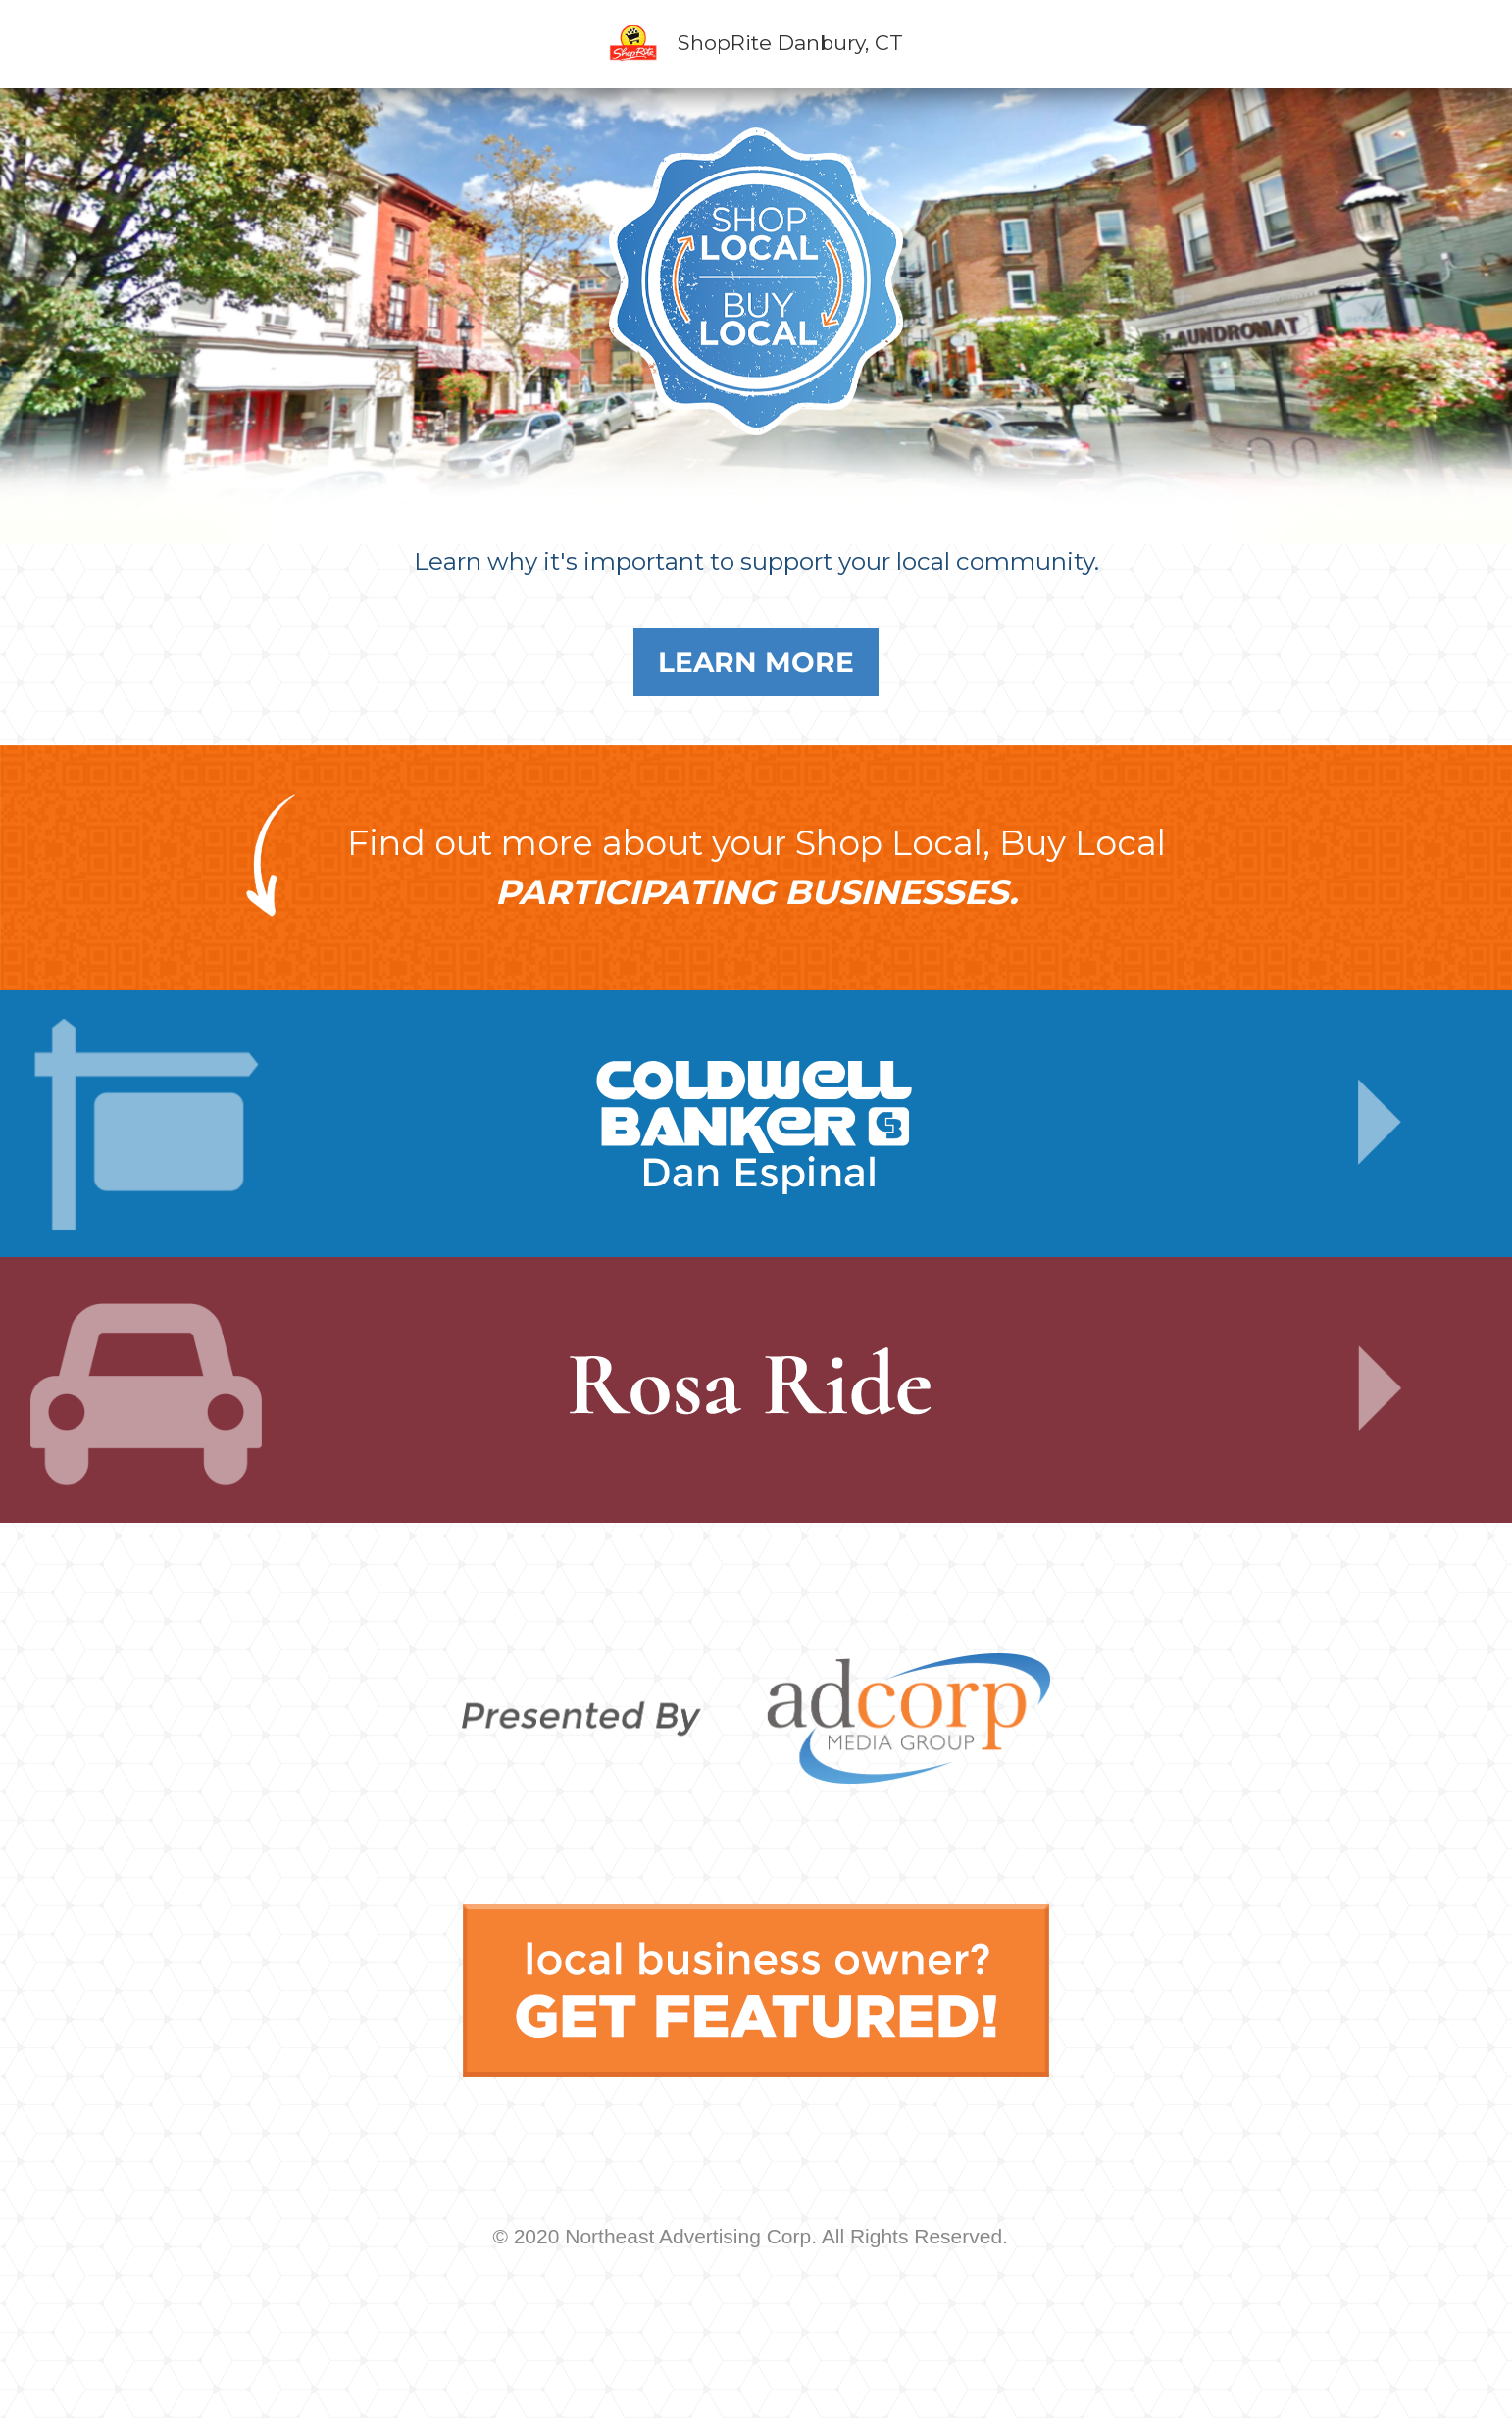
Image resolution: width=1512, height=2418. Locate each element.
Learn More (756, 662)
